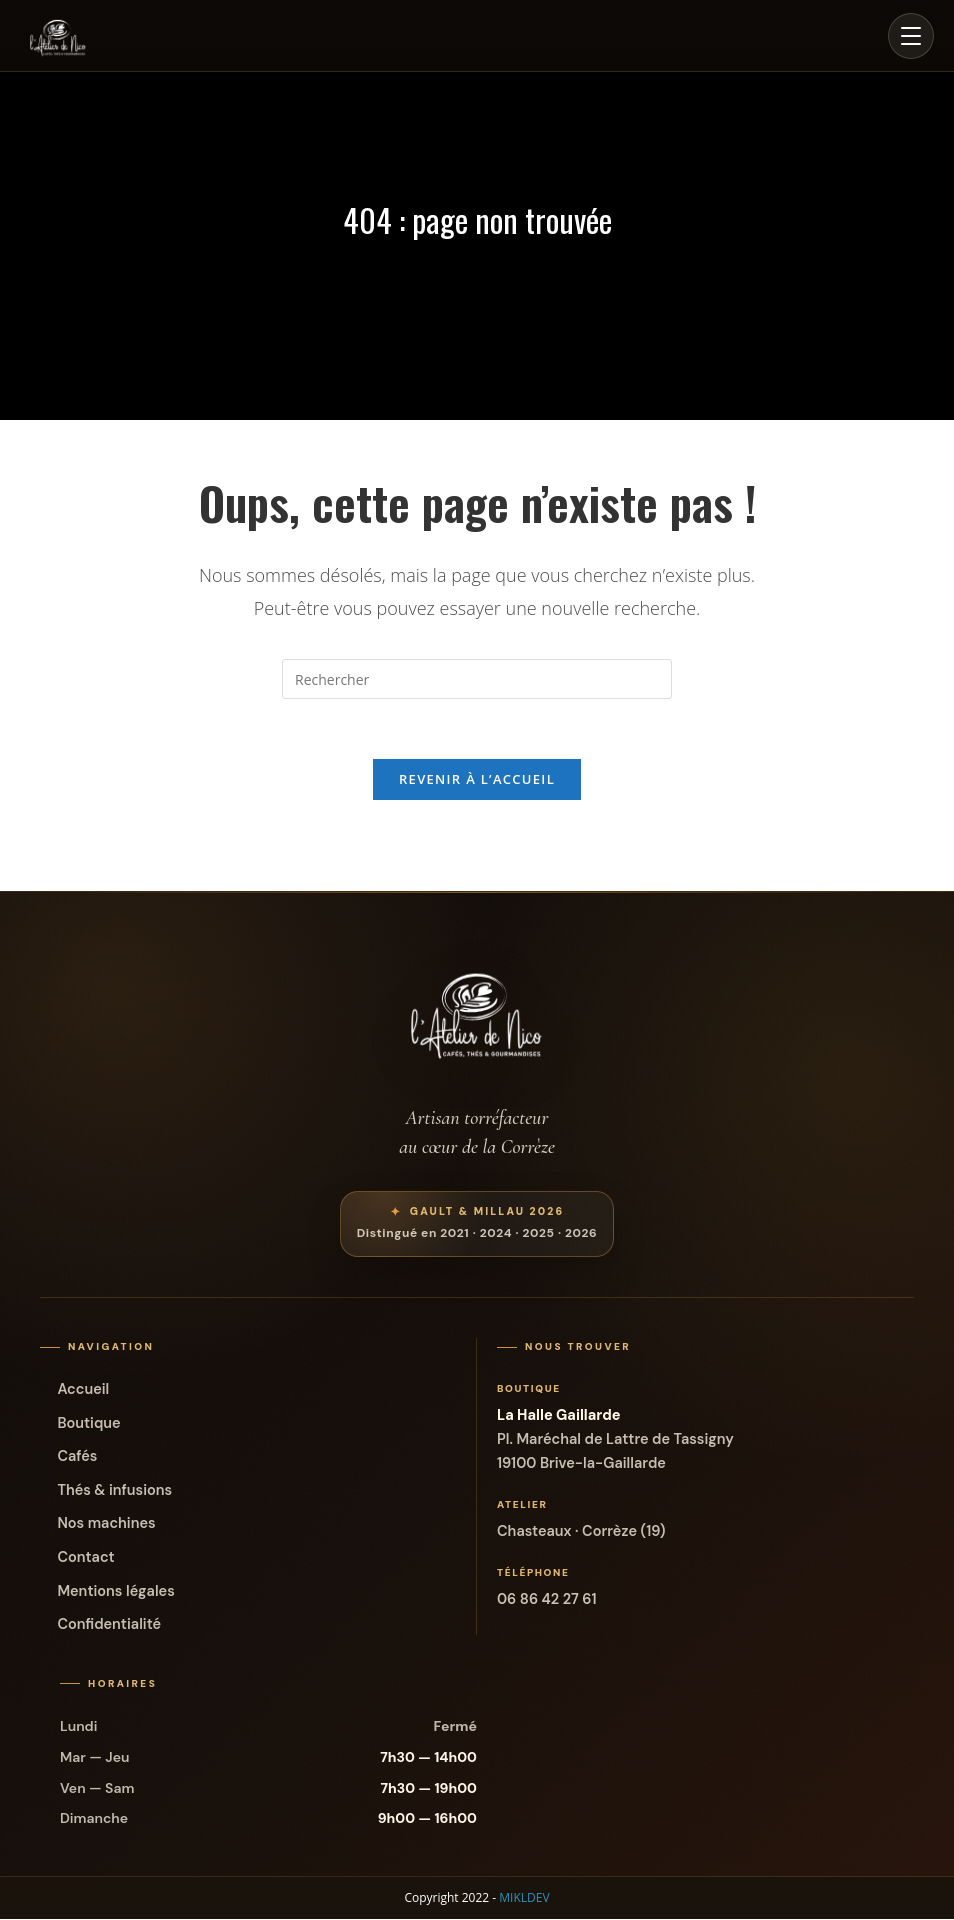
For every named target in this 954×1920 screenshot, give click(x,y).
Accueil (83, 1390)
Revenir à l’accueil (477, 780)
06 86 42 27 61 (547, 1600)
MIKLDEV (524, 1898)
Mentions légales (115, 1591)
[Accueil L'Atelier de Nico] (58, 36)
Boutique (88, 1424)
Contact (85, 1558)
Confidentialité (109, 1625)
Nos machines (106, 1524)
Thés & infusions (114, 1491)
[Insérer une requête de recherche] (477, 679)
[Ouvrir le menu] (911, 36)
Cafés (77, 1457)
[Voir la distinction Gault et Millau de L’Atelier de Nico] (477, 1225)
